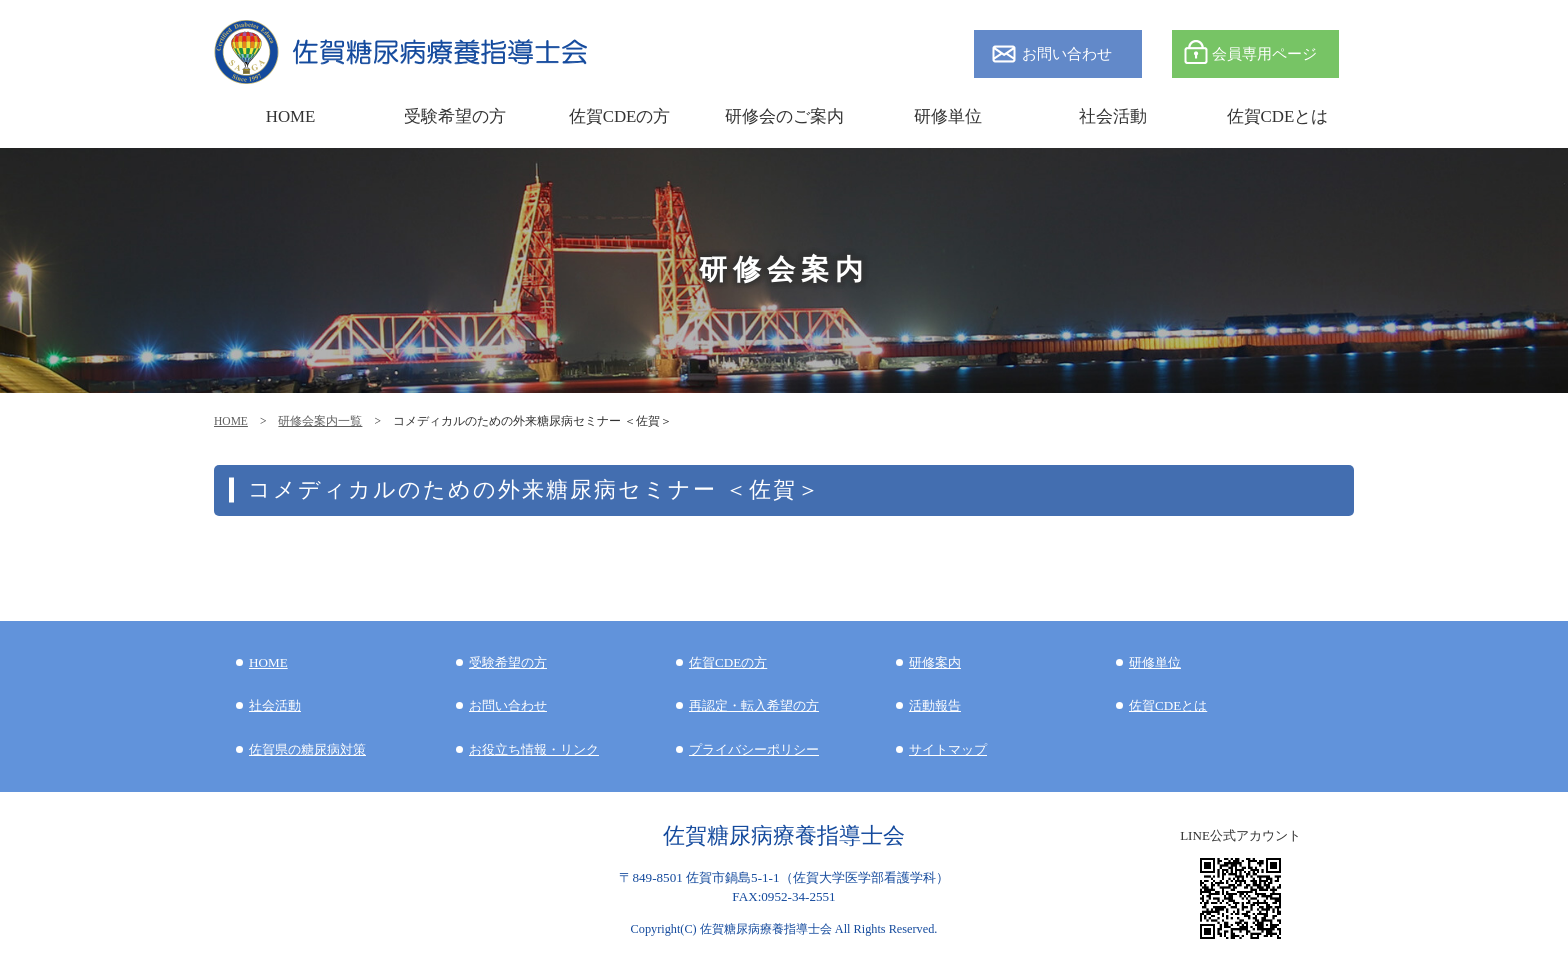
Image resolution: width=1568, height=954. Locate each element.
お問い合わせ (1067, 53)
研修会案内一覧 (320, 421)
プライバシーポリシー (754, 749)
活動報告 (935, 705)
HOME (231, 421)
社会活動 (275, 705)
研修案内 (935, 662)
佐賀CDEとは (1278, 116)
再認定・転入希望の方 (754, 705)
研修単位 (1155, 662)
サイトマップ (948, 749)
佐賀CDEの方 (728, 662)
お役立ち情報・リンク (534, 749)
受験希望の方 (455, 116)
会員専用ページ (1264, 53)
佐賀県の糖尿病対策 (307, 749)
